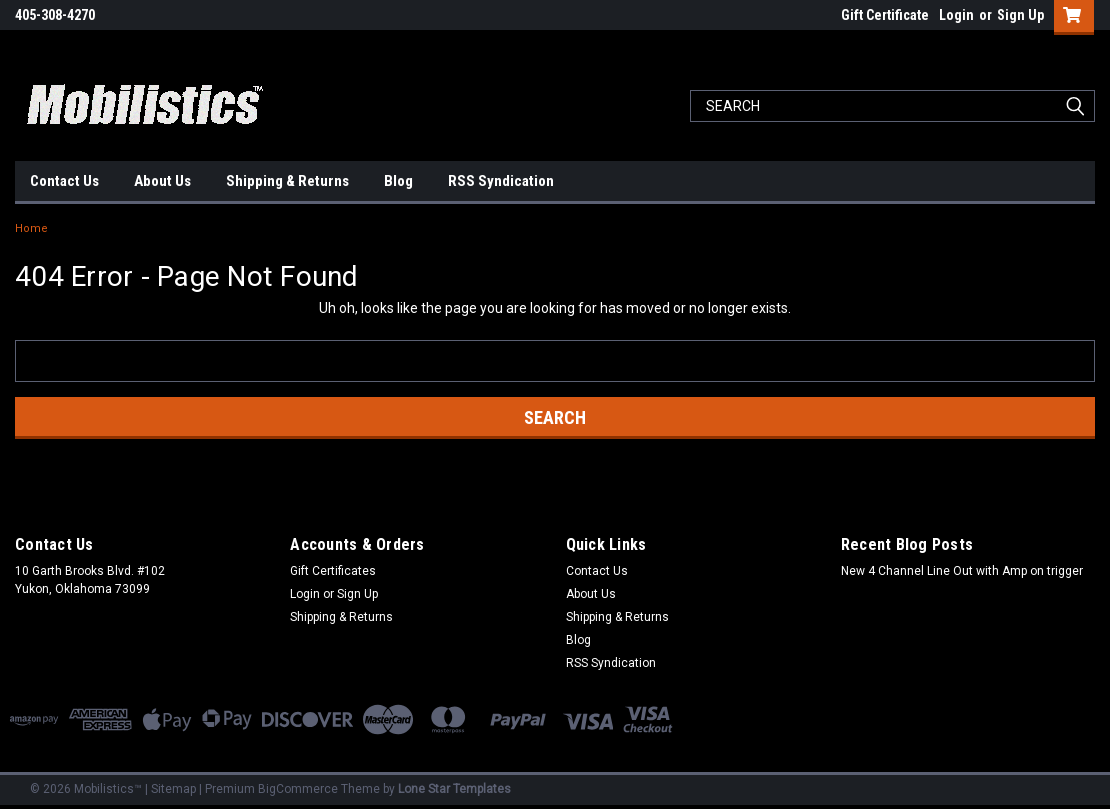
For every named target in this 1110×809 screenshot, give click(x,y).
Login (956, 15)
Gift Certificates (333, 571)
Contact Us (64, 181)
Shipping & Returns (287, 181)
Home (31, 228)
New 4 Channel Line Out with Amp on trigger (962, 571)
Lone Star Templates (454, 789)
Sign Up (1020, 15)
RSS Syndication (501, 181)
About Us (162, 181)
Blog (398, 181)
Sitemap (173, 789)
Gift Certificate (885, 15)
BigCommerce (298, 789)
